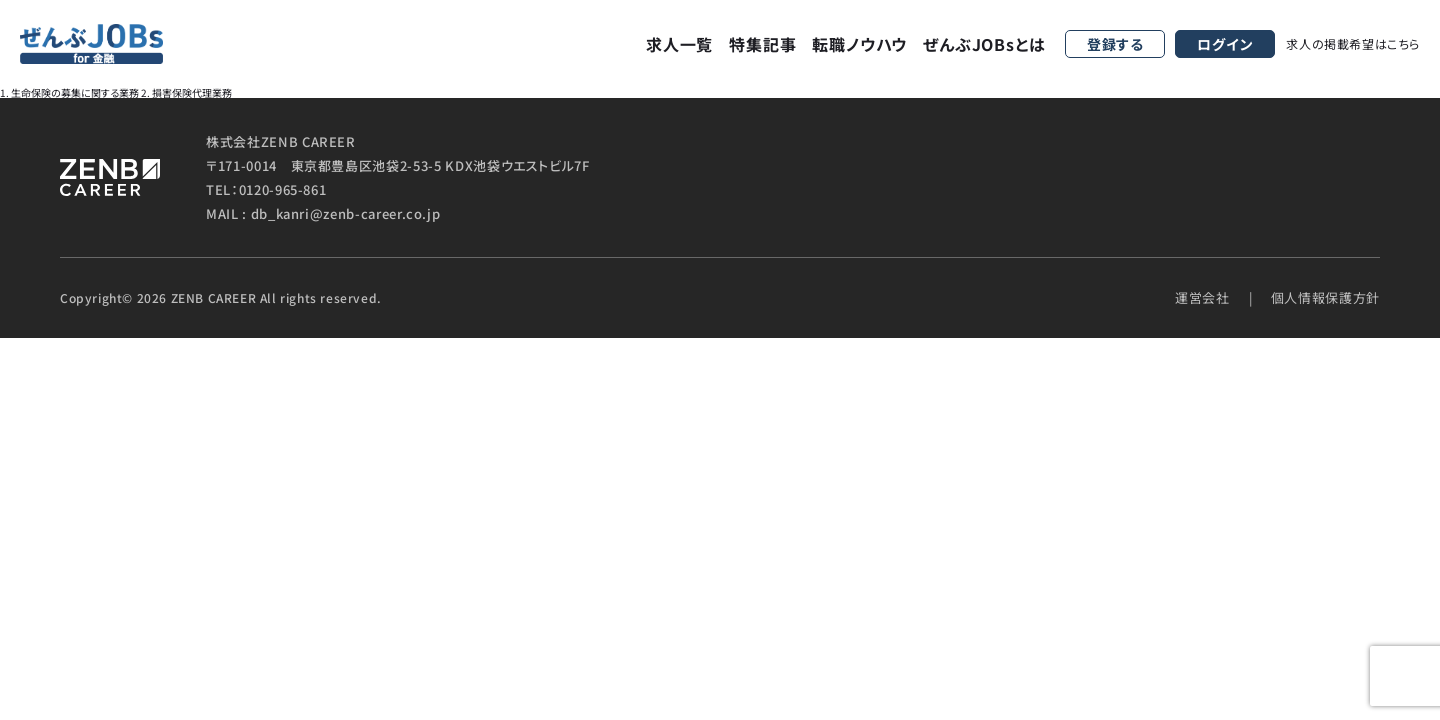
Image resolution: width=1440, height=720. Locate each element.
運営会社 (1202, 297)
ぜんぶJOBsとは (984, 44)
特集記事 (762, 44)
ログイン (1225, 44)
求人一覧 (679, 44)
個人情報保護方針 (1325, 297)
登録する (1115, 44)
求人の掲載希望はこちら (1353, 43)
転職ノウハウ (859, 44)
